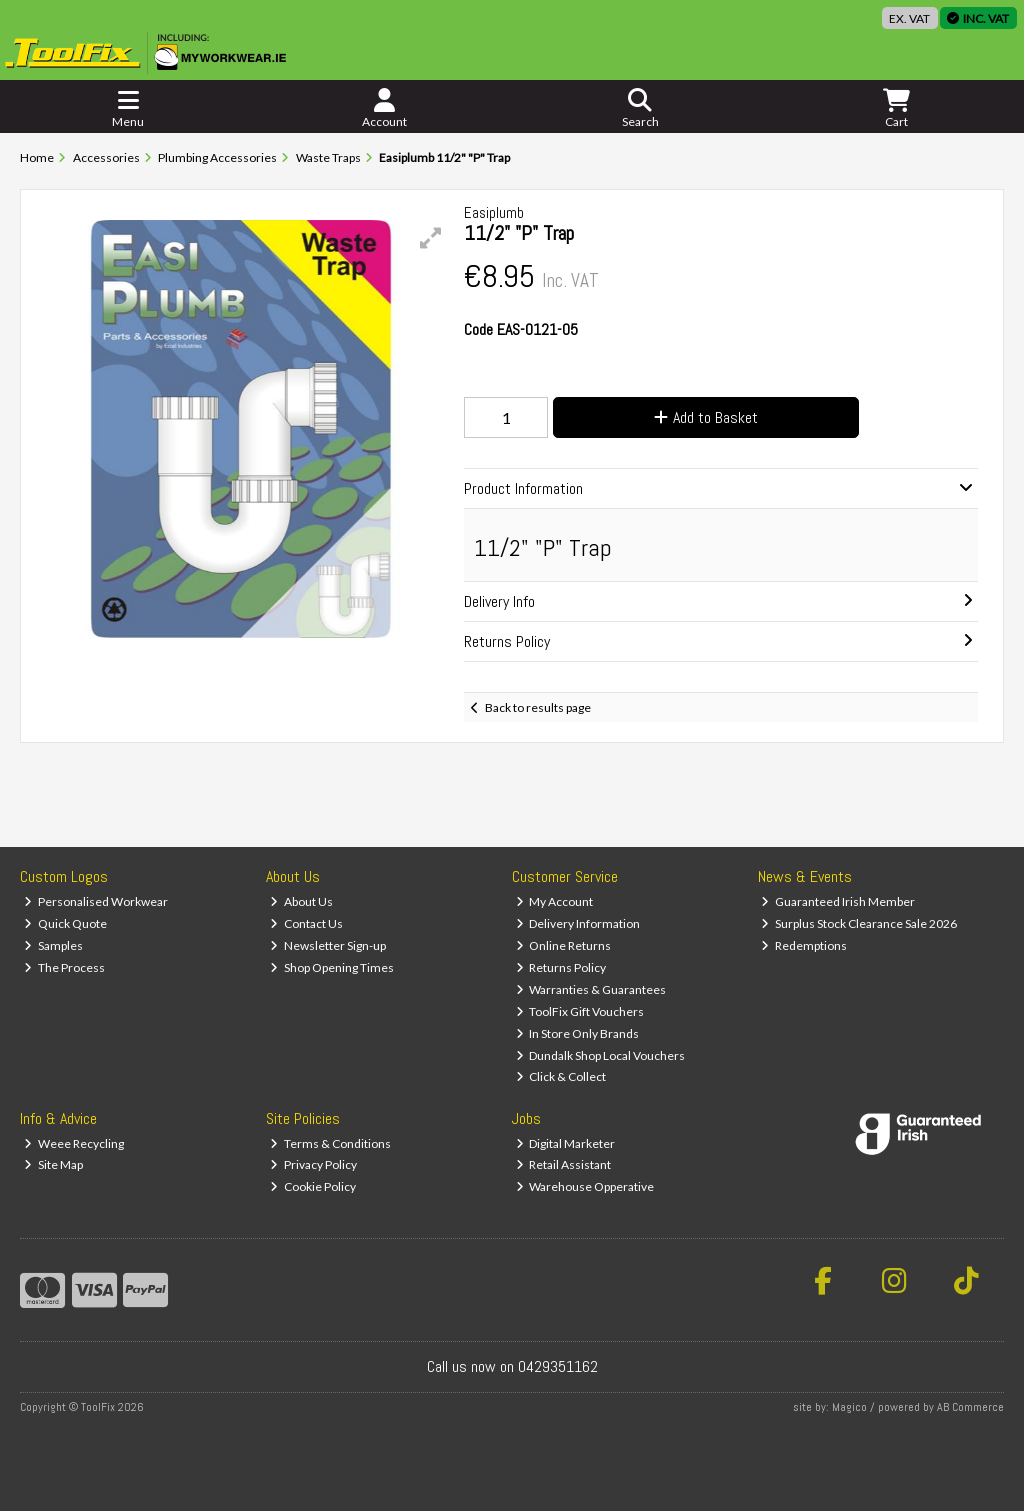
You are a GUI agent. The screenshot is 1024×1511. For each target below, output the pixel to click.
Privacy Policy (313, 1164)
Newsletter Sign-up (328, 945)
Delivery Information (578, 923)
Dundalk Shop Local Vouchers (601, 1055)
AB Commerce (970, 1407)
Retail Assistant (564, 1164)
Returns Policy (561, 967)
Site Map (53, 1164)
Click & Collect (561, 1076)
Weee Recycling (74, 1143)
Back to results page (538, 707)
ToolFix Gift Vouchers (580, 1011)
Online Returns (564, 945)
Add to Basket (706, 417)
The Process (64, 967)
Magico (849, 1407)
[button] (431, 238)
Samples (53, 945)
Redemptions (804, 945)
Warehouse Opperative (585, 1186)
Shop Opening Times (332, 967)
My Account (555, 901)
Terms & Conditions (330, 1143)
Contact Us (306, 923)
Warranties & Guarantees (591, 989)
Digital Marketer (566, 1143)
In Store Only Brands (578, 1033)
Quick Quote (65, 923)
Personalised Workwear (96, 901)
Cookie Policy (313, 1186)
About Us (301, 901)
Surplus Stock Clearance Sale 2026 (859, 923)
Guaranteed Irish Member (838, 901)
